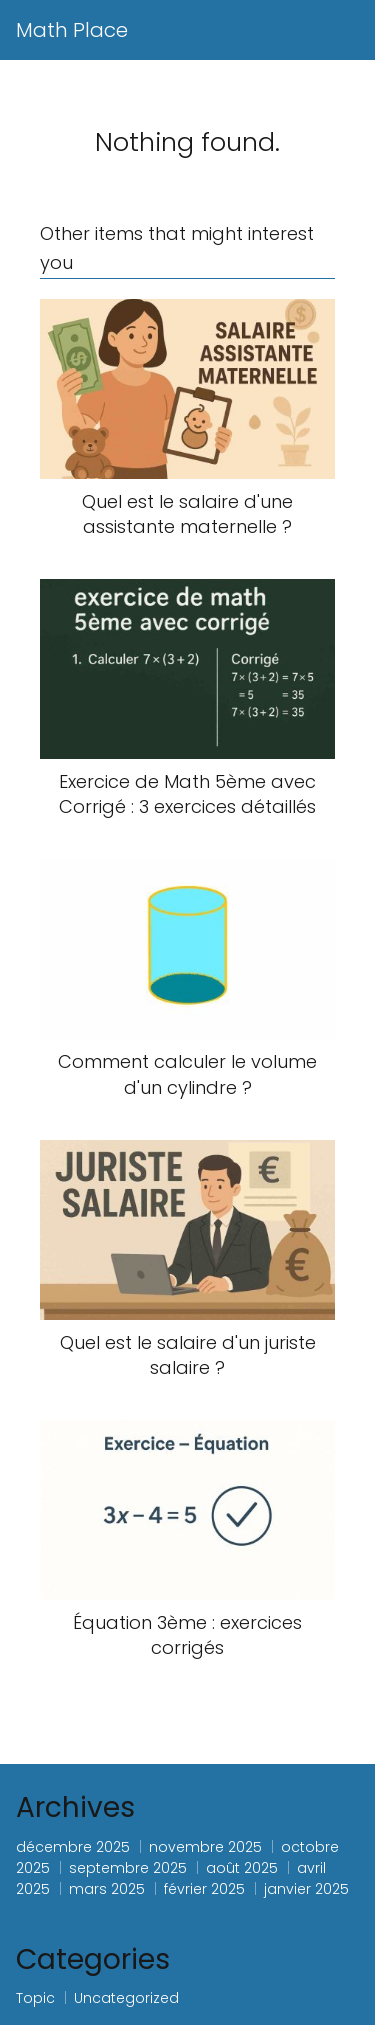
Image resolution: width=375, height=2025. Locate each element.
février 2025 (204, 1889)
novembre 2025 (205, 1847)
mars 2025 (107, 1889)
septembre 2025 (128, 1868)
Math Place (72, 30)
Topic (35, 1998)
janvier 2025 (306, 1889)
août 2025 (242, 1868)
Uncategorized (126, 1998)
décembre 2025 (73, 1847)
